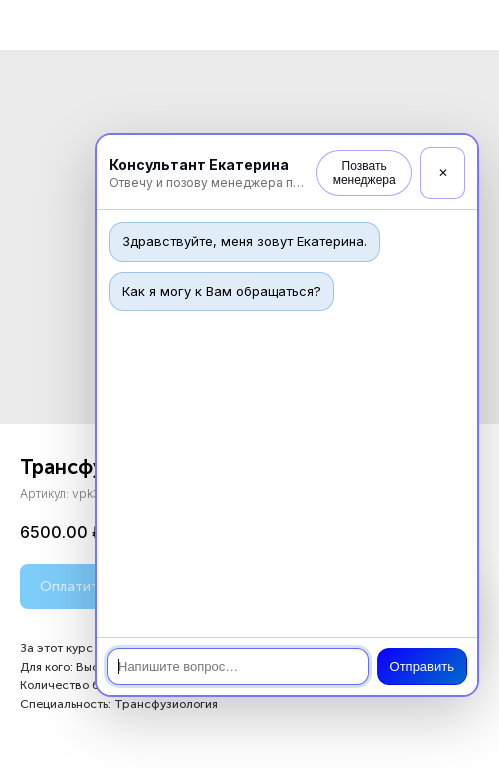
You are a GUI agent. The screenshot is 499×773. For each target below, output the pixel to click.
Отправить (422, 666)
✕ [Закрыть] (443, 173)
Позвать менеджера (364, 173)
